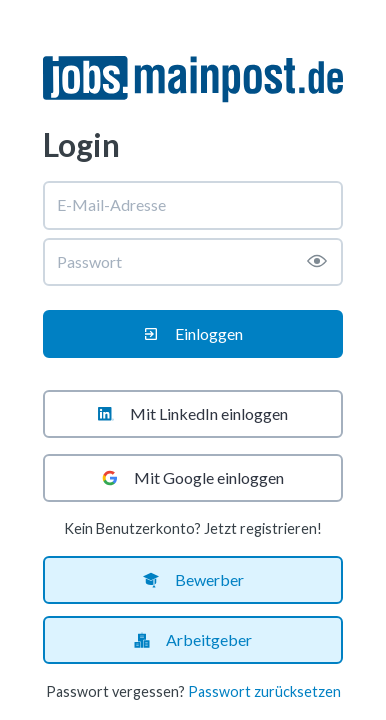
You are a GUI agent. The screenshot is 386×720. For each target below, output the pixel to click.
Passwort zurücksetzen (264, 691)
